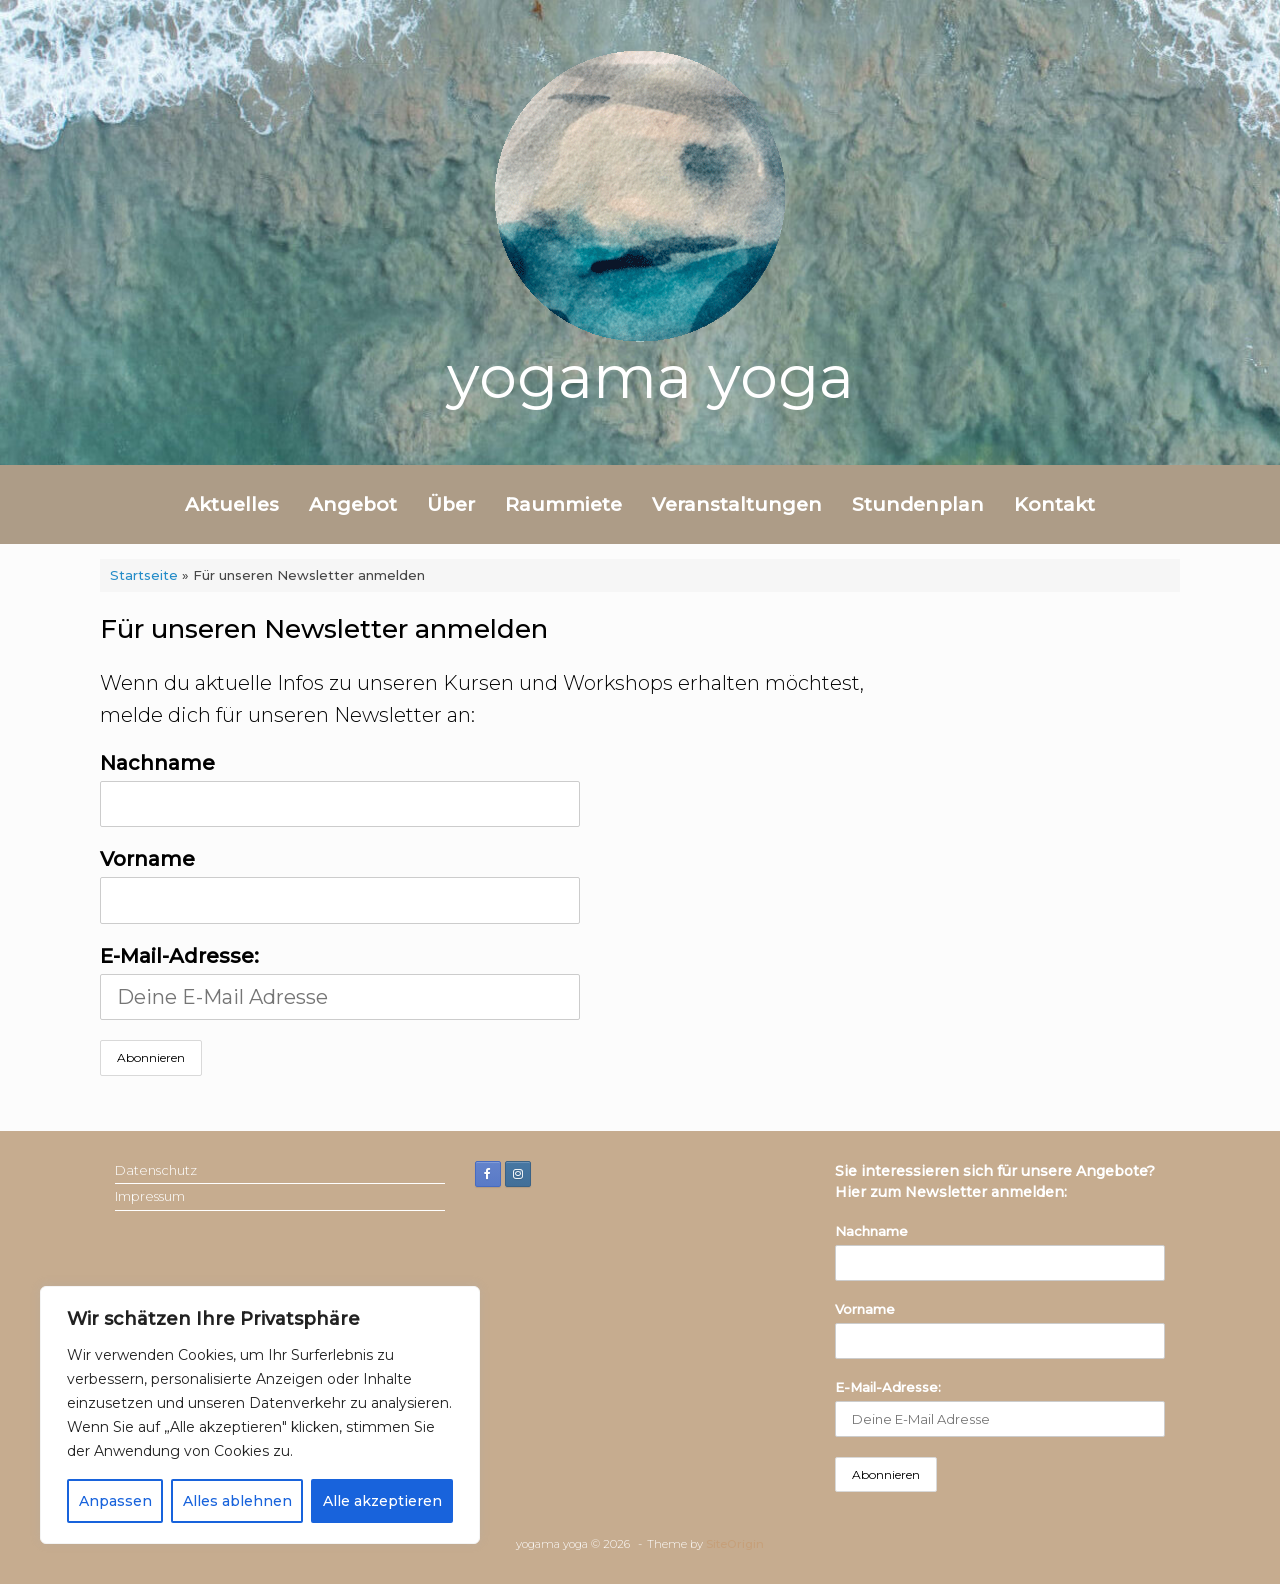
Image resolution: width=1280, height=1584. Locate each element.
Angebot (353, 504)
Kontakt (1054, 504)
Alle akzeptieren (382, 1501)
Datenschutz (156, 1170)
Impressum (150, 1196)
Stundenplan (918, 504)
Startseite (144, 575)
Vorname (147, 859)
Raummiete (563, 504)
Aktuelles (232, 504)
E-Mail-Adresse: (340, 982)
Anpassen (115, 1501)
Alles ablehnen (237, 1501)
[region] (260, 1415)
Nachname (157, 763)
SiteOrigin (735, 1544)
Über (451, 504)
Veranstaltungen (737, 504)
